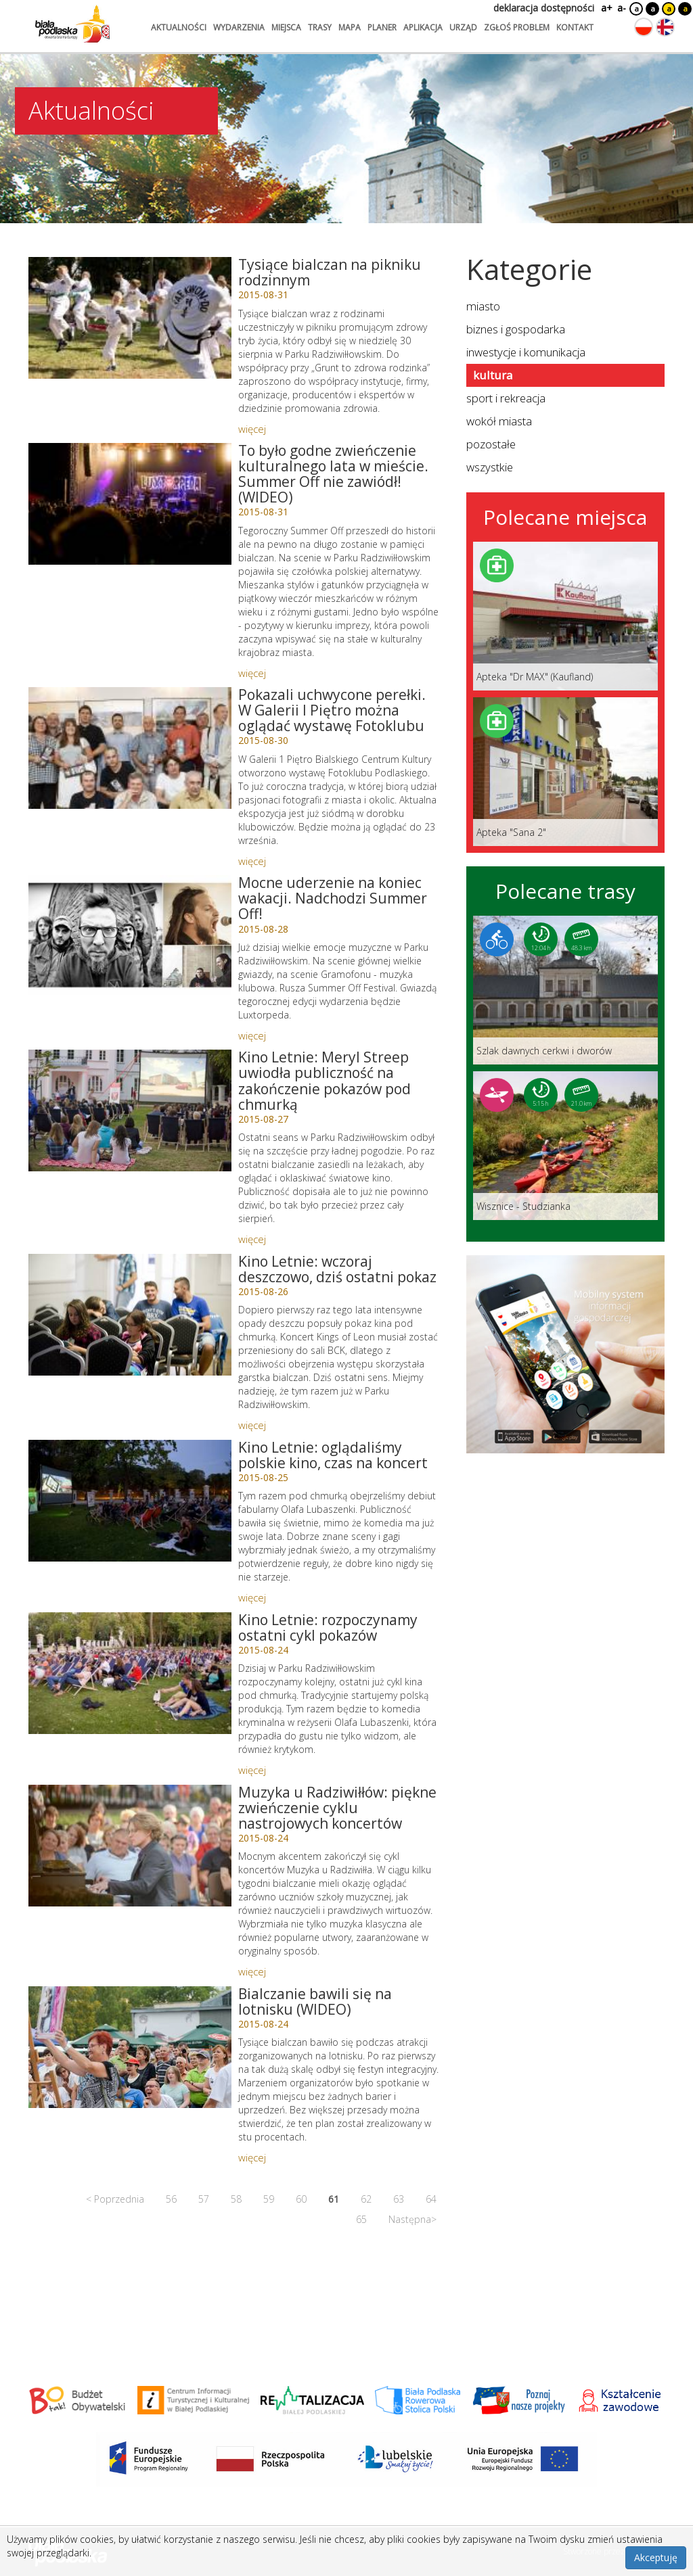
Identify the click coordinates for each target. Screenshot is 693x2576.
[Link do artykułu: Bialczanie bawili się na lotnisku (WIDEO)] (129, 2047)
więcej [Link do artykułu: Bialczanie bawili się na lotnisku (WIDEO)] (252, 2157)
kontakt (575, 27)
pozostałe (491, 444)
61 (333, 2199)
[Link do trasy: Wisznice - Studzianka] (565, 1145)
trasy (320, 27)
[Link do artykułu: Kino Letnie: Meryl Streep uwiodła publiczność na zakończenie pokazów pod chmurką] (129, 1110)
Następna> (412, 2219)
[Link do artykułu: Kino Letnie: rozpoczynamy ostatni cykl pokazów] (129, 1673)
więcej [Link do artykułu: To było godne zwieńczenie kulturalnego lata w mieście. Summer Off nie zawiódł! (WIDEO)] (252, 673)
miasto (483, 306)
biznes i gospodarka (515, 329)
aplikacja (423, 27)
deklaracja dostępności (543, 7)
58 (236, 2199)
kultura (492, 375)
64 (431, 2199)
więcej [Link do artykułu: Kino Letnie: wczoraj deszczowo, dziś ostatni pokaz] (252, 1425)
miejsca (286, 27)
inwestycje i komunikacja (525, 352)
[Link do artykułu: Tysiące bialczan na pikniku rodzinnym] (129, 318)
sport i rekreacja (505, 398)
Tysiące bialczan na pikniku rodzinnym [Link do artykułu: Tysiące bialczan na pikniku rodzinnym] (329, 272)
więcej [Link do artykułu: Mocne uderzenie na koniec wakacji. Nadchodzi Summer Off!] (252, 1035)
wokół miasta (499, 421)
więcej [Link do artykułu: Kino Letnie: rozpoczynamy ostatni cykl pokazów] (252, 1770)
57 (203, 2199)
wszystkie (489, 467)
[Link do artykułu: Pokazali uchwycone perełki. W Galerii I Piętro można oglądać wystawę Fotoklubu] (129, 748)
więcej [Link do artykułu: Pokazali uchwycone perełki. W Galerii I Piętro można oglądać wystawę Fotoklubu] (252, 861)
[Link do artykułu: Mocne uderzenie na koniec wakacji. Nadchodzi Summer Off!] (129, 936)
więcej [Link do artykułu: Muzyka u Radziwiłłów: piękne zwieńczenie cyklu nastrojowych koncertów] (252, 1971)
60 (301, 2199)
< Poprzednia (115, 2199)
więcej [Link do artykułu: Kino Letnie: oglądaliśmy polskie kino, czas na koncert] (252, 1597)
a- (621, 7)
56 (171, 2199)
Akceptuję (655, 2557)
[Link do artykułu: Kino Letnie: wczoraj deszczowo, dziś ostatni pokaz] (129, 1315)
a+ (605, 7)
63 (398, 2199)
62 (366, 2199)
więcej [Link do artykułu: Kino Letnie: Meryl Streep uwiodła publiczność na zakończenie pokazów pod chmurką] (252, 1239)
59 (268, 2199)
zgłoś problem (517, 27)
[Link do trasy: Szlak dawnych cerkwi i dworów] (565, 990)
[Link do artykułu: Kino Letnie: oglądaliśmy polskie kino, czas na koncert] (129, 1501)
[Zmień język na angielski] (665, 27)
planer (382, 27)
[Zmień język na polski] (643, 27)
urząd (463, 27)
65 (361, 2219)
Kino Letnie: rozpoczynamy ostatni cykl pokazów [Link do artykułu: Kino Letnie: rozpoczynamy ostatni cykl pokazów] (328, 1627)
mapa (349, 27)
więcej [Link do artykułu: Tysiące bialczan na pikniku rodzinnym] (252, 429)
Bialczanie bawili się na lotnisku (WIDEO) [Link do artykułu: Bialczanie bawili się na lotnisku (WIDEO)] (315, 2001)
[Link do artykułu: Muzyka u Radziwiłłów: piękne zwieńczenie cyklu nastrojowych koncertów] (129, 1845)
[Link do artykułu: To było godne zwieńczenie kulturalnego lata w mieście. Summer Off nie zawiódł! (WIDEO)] (129, 504)
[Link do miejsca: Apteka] (565, 616)
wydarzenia (239, 27)
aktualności (178, 27)
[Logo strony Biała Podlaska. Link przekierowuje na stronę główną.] (72, 23)
